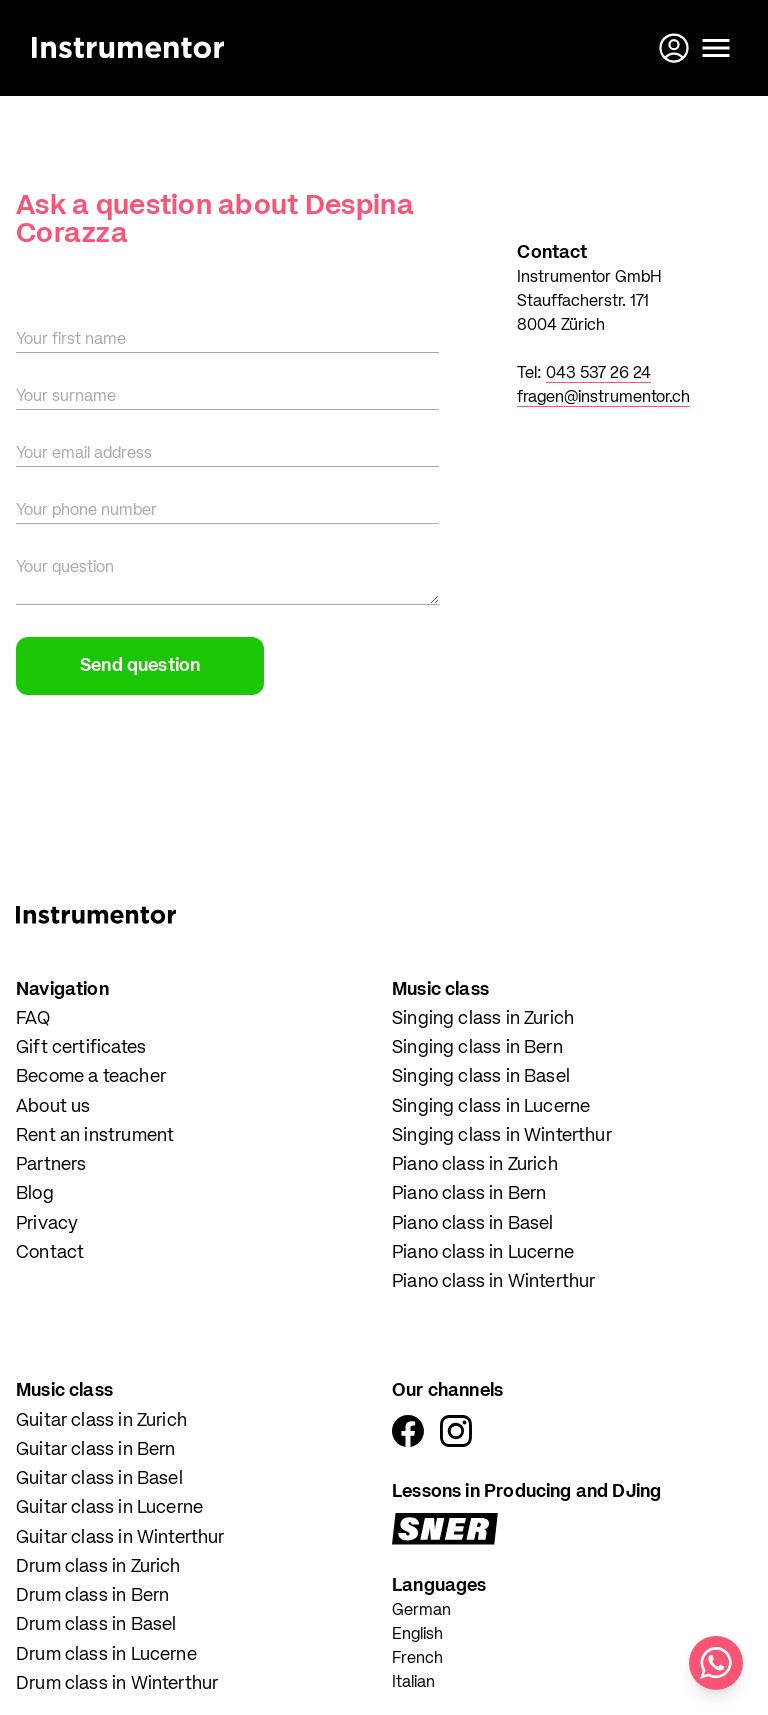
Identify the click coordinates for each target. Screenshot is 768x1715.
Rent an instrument (95, 1136)
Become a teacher (91, 1077)
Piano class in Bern (469, 1194)
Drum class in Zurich (98, 1567)
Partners (51, 1165)
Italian (413, 1683)
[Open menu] (716, 48)
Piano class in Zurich (475, 1165)
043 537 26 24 (598, 374)
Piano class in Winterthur (494, 1282)
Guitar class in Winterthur (120, 1538)
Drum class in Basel (96, 1625)
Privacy (47, 1224)
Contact (50, 1253)
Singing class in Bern (477, 1048)
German (421, 1611)
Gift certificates (81, 1048)
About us (53, 1107)
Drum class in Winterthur (117, 1684)
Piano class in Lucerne (483, 1253)
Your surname (66, 397)
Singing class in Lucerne (491, 1107)
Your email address (84, 454)
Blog (35, 1194)
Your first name (71, 340)
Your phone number (86, 511)
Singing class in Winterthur (502, 1136)
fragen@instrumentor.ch (603, 398)
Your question (65, 568)
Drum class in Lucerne (106, 1655)
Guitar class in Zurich (101, 1421)
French (417, 1659)
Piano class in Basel (473, 1224)
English (417, 1635)
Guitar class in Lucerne (109, 1508)
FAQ (33, 1019)
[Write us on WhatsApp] (716, 1663)
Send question (140, 666)
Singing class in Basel (481, 1077)
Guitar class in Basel (99, 1479)
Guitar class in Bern (96, 1450)
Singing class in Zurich (483, 1019)
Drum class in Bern (92, 1596)
